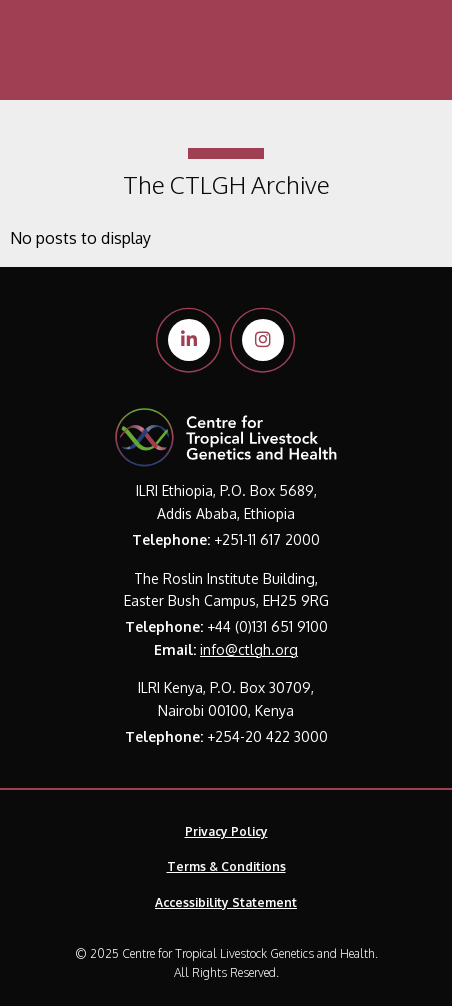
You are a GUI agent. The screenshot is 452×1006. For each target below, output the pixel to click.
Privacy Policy (226, 831)
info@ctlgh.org (249, 649)
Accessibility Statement (226, 902)
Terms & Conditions (226, 866)
